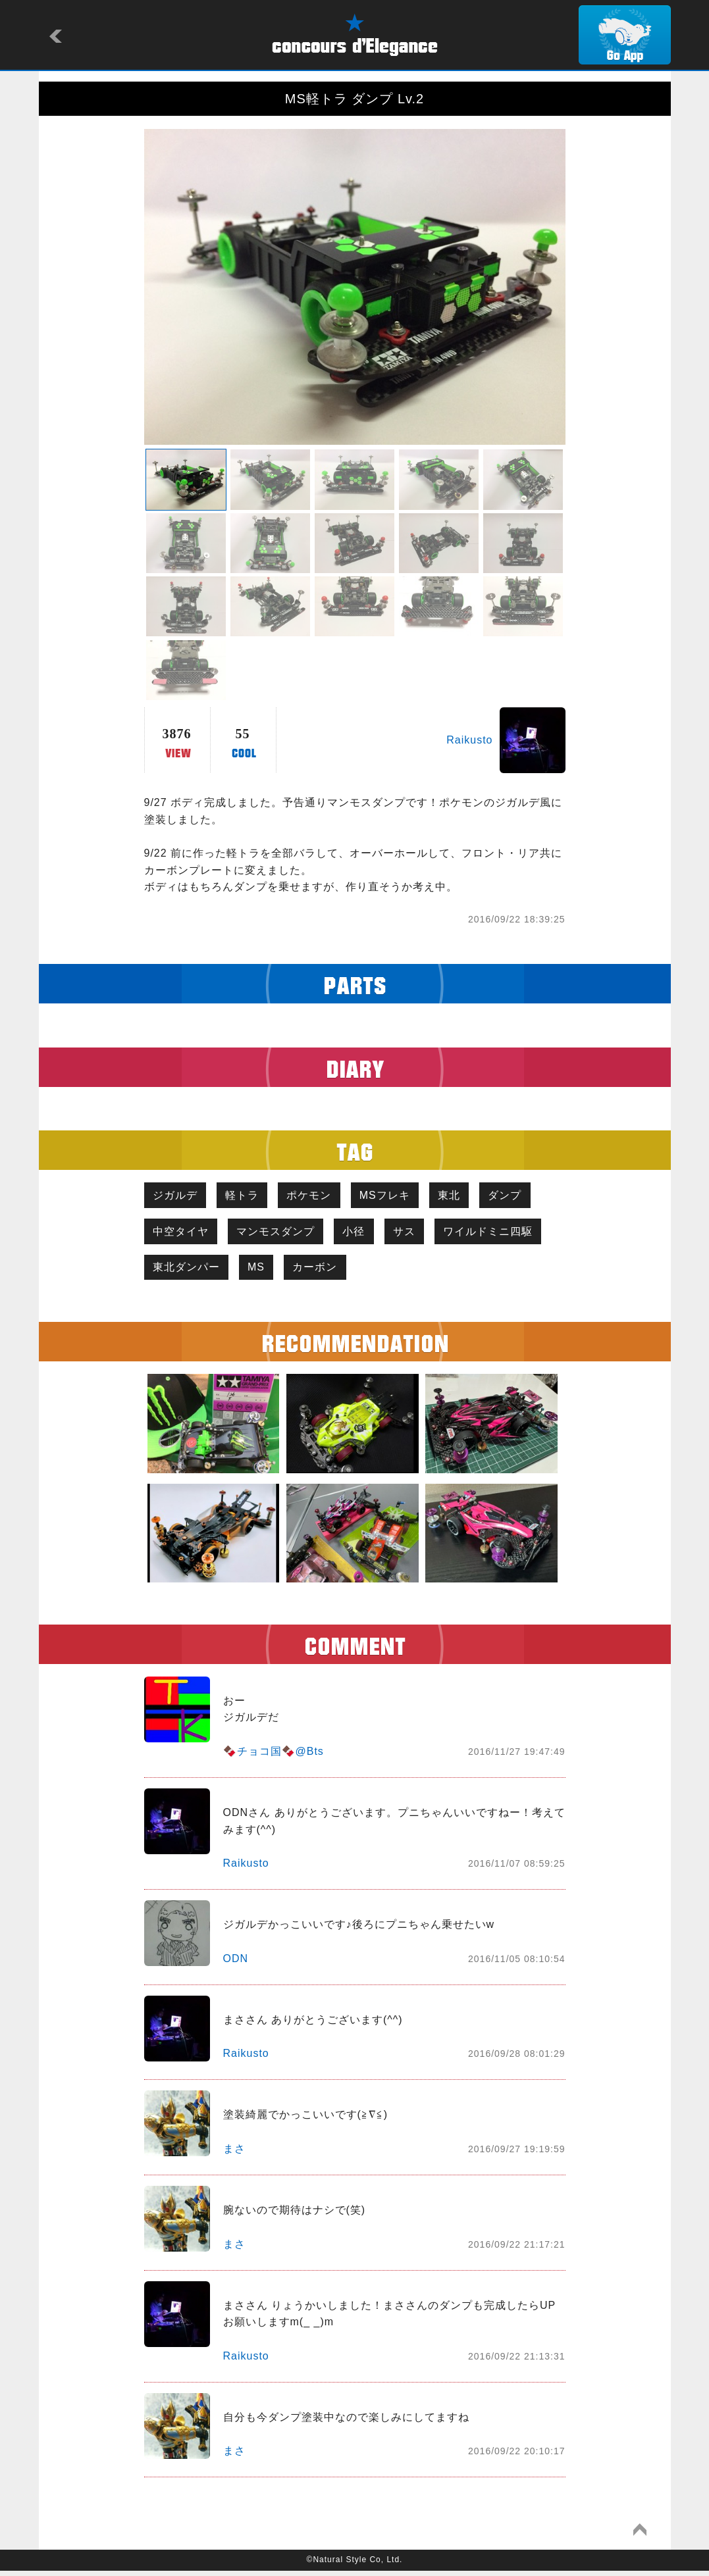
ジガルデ (177, 1195)
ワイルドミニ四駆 (199, 1271)
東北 (466, 1195)
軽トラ (248, 1195)
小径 (363, 1234)
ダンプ (525, 1195)
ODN (236, 1963)
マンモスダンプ (281, 1234)
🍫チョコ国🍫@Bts (273, 1757)
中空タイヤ (183, 1234)
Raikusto (469, 739)
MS (383, 1271)
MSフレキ (398, 1195)
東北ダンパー (309, 1271)
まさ (234, 2154)
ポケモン (318, 1195)
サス (417, 1234)
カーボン (445, 1271)
